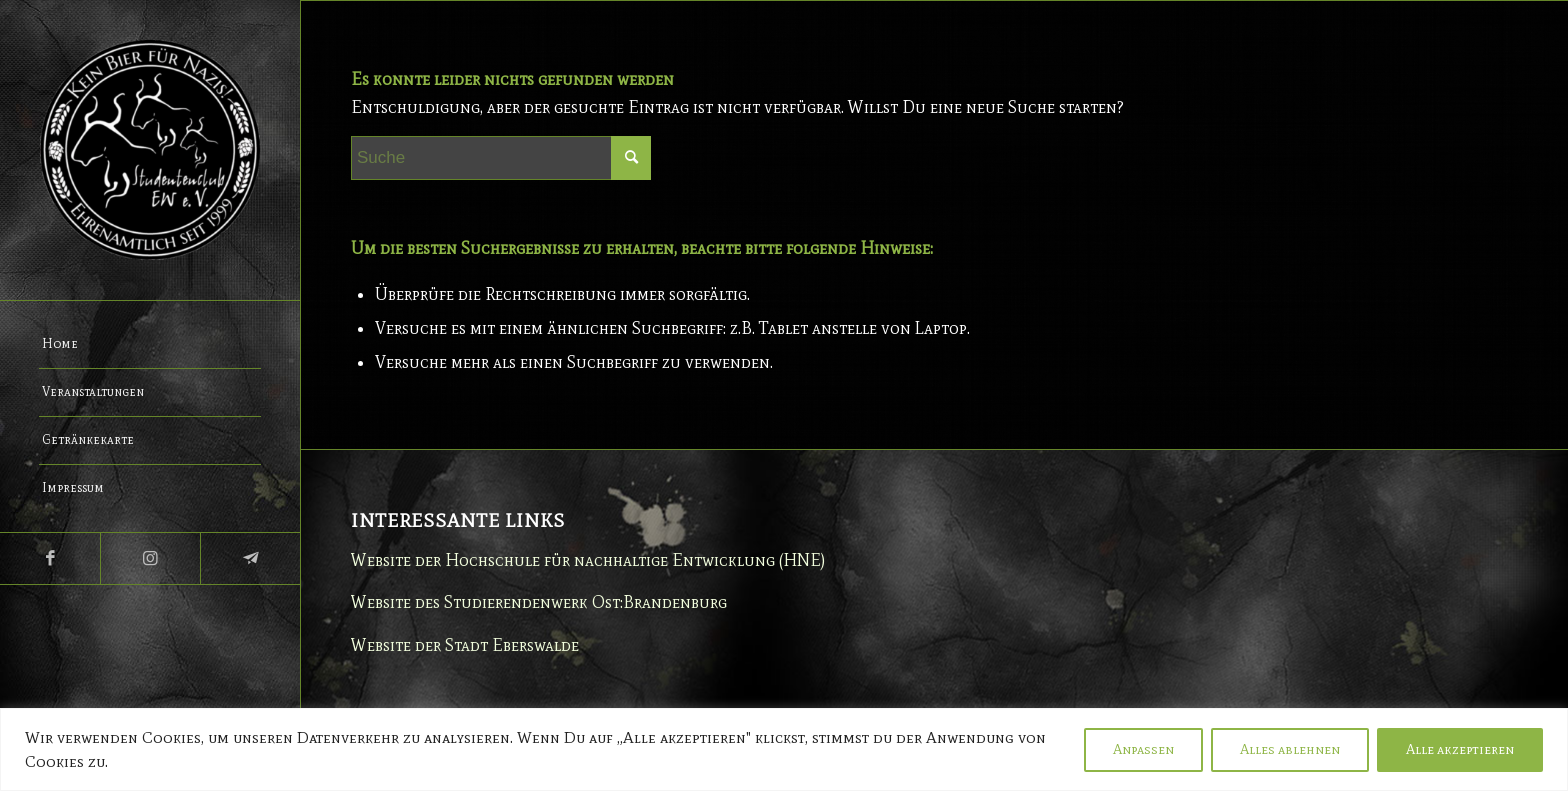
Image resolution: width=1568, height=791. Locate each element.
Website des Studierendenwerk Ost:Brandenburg (539, 602)
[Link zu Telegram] (250, 558)
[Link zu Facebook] (50, 558)
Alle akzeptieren (1460, 749)
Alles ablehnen (1290, 749)
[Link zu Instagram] (150, 558)
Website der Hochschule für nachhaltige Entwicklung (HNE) (588, 560)
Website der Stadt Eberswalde (465, 645)
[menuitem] (150, 345)
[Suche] (501, 158)
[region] (784, 749)
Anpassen (1143, 749)
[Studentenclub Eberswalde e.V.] (150, 150)
